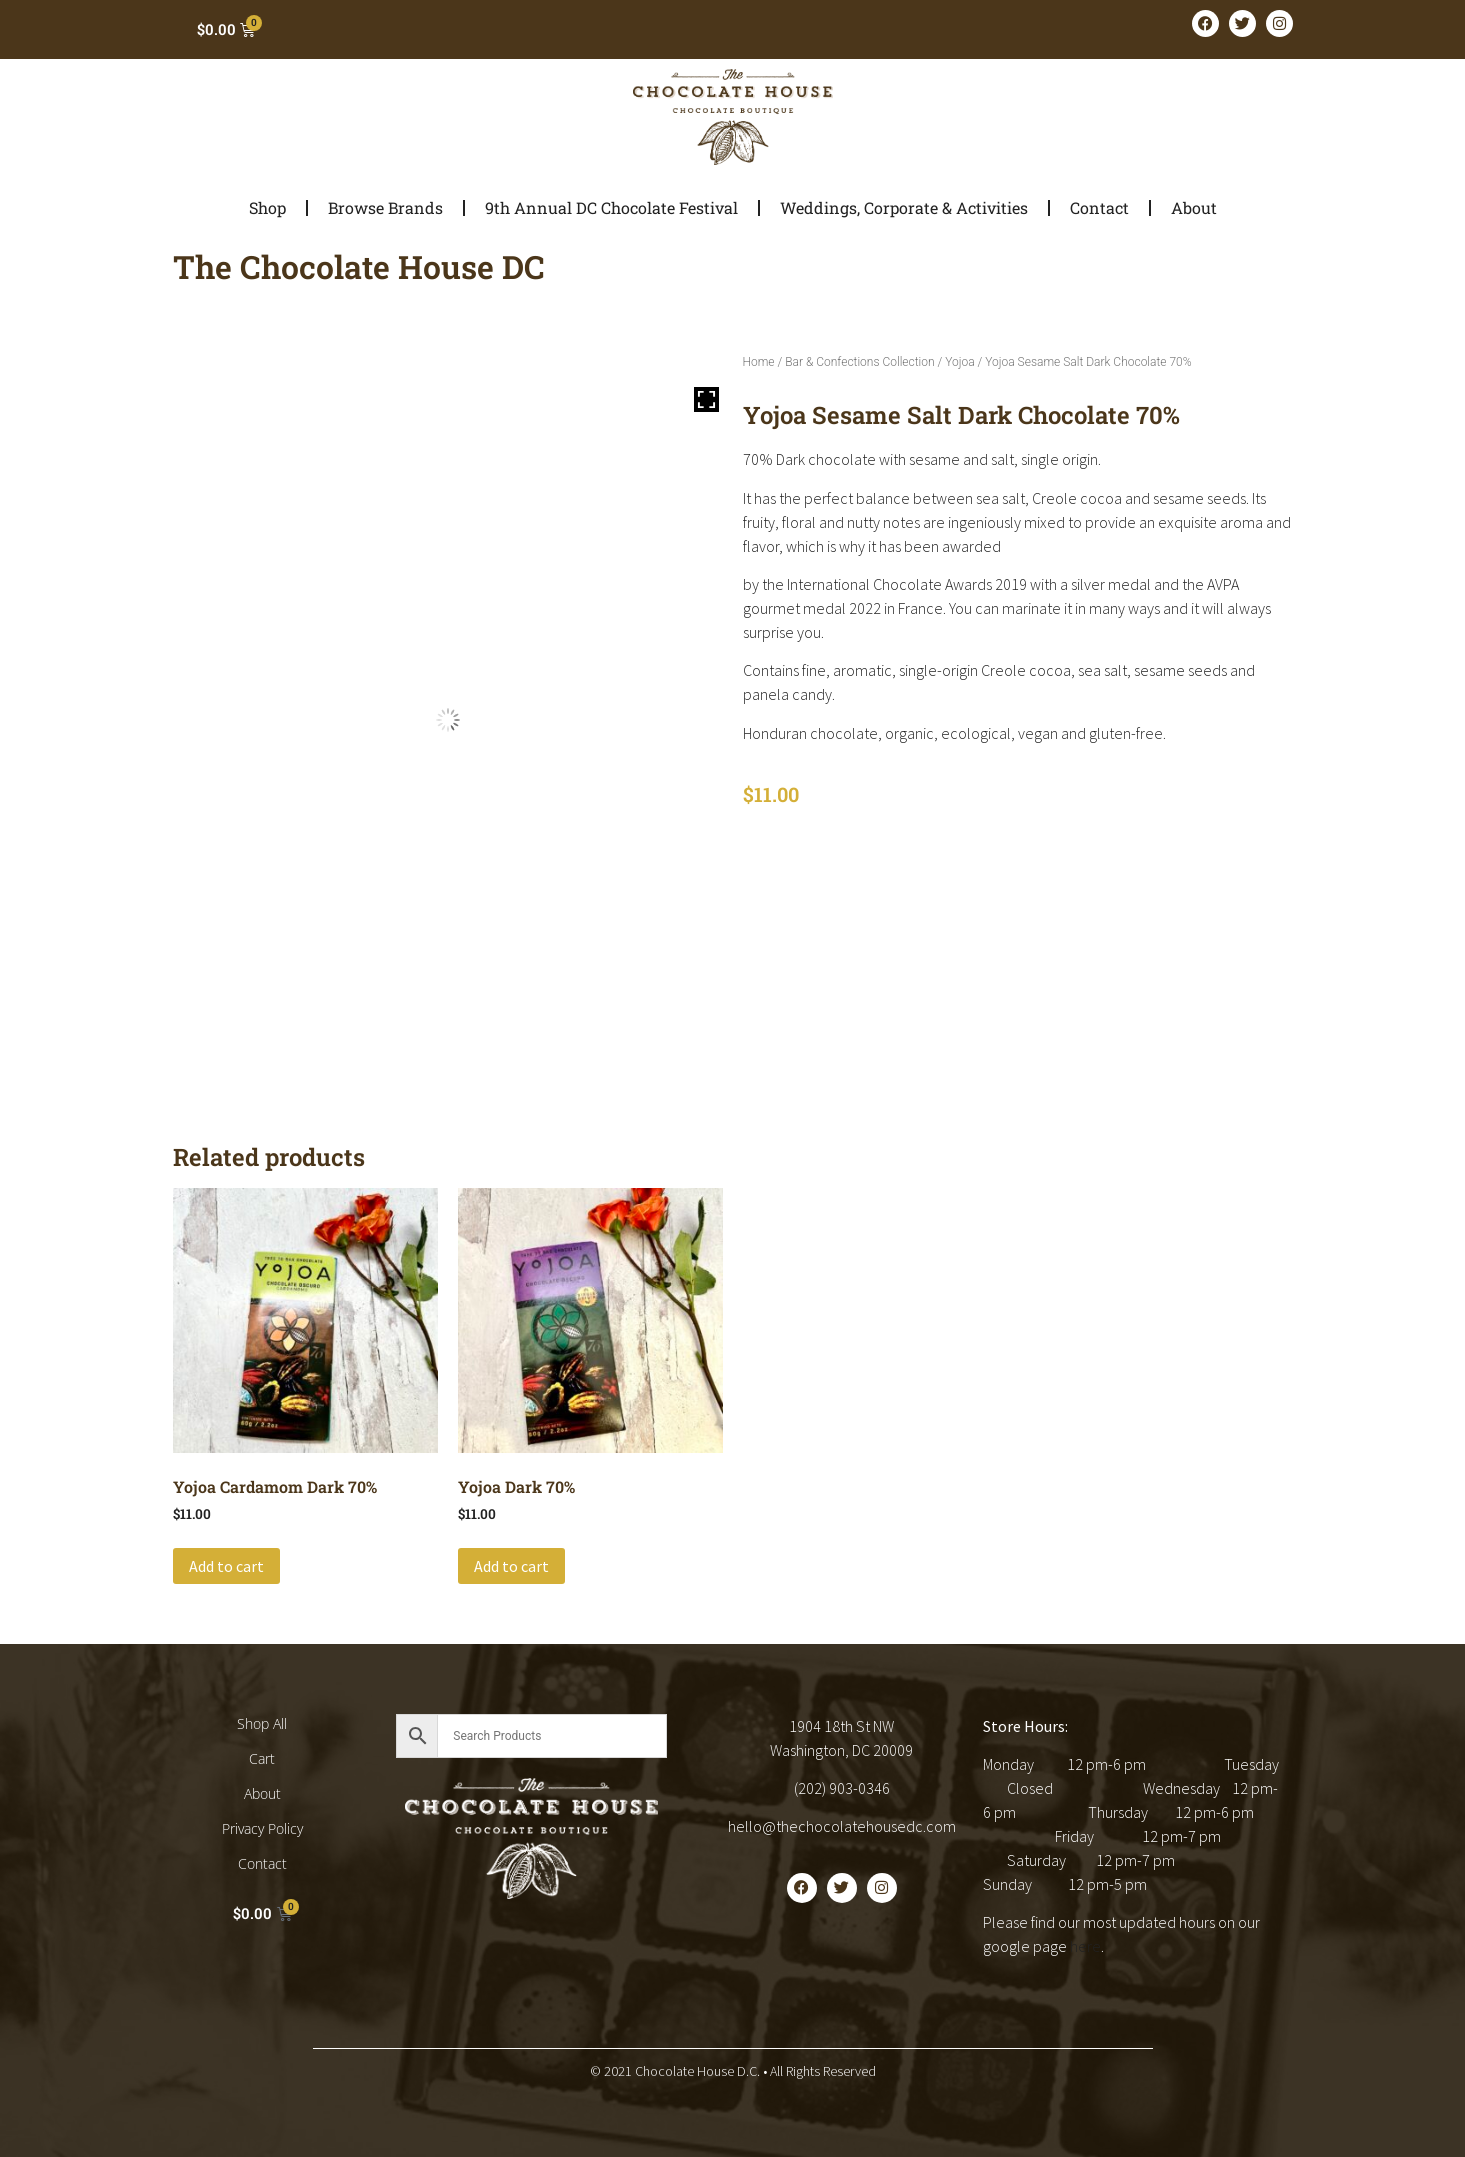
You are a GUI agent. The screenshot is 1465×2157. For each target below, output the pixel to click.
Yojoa (959, 362)
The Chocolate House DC (359, 266)
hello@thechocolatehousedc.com (842, 1826)
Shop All (262, 1723)
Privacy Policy (262, 1828)
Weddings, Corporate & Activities (904, 207)
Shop (267, 207)
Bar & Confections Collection (859, 362)
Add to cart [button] (226, 1566)
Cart (262, 1758)
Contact (1099, 207)
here (1085, 1946)
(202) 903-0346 (842, 1788)
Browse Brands (385, 207)
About (1194, 207)
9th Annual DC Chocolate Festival (611, 207)
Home (759, 362)
